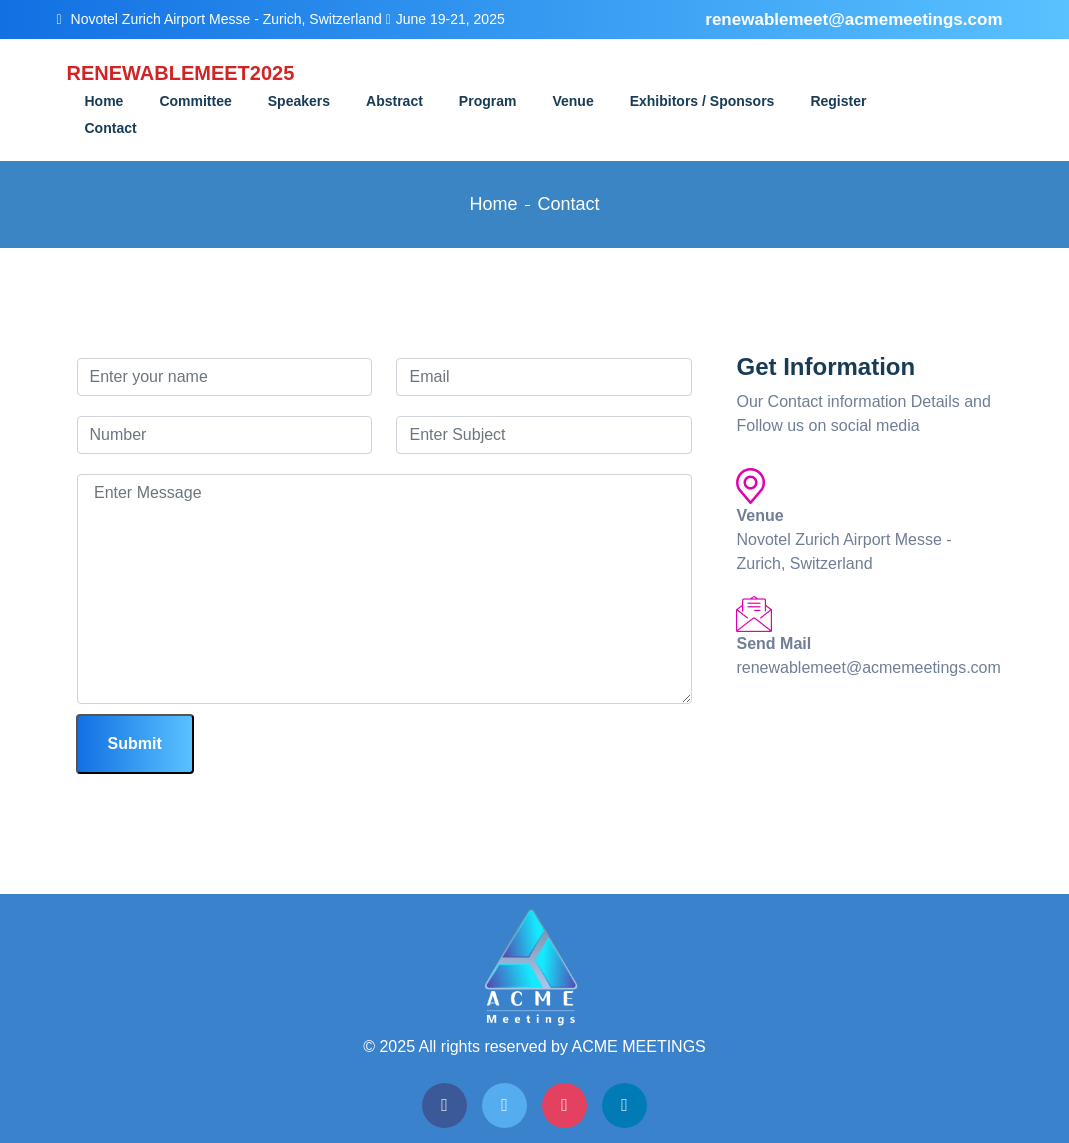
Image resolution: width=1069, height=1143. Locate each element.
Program (488, 101)
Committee (195, 101)
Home (104, 101)
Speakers (299, 101)
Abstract (394, 101)
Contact (111, 128)
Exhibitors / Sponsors (702, 101)
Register (838, 101)
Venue (572, 101)
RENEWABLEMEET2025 (167, 73)
